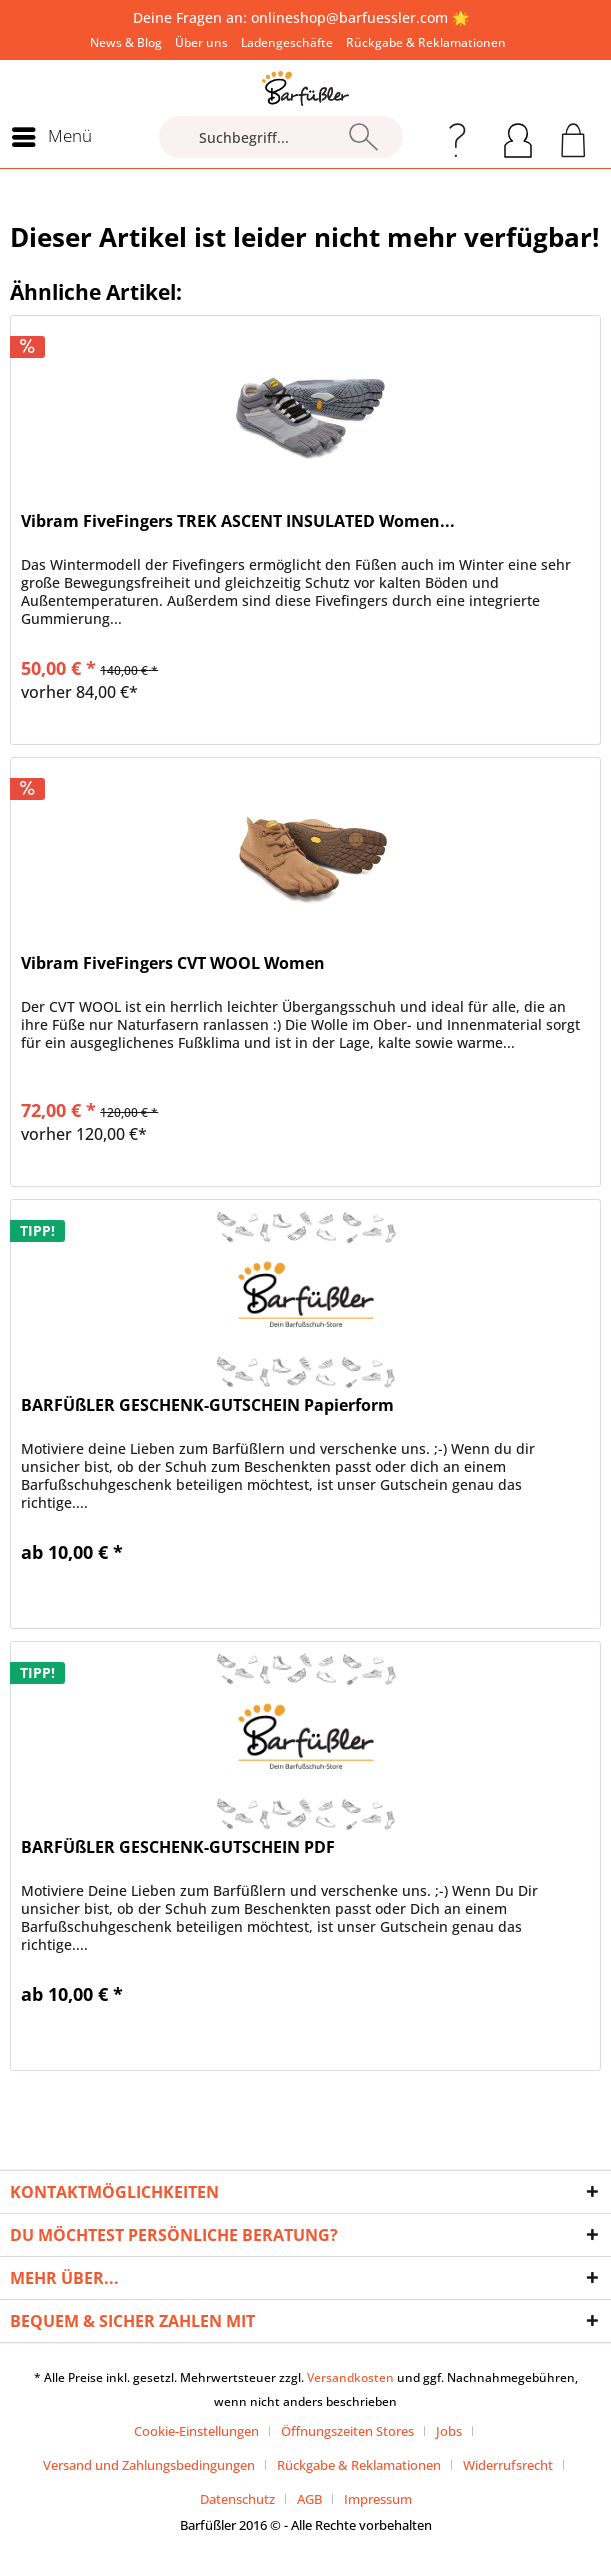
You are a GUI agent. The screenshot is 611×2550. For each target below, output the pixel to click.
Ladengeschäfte (287, 42)
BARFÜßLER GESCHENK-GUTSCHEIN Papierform (207, 1405)
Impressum (378, 2499)
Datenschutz (237, 2499)
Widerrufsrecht (508, 2465)
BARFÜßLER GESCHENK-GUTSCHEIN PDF (178, 1847)
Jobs (449, 2431)
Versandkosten (350, 2377)
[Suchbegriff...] (281, 137)
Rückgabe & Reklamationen (426, 42)
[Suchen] (363, 137)
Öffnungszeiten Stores (347, 2431)
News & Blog (126, 42)
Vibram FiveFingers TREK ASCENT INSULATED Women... (238, 521)
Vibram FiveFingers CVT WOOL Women (173, 963)
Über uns (201, 42)
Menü (52, 134)
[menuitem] (126, 42)
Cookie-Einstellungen (196, 2431)
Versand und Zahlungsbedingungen (149, 2465)
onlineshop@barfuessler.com (349, 17)
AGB (309, 2499)
